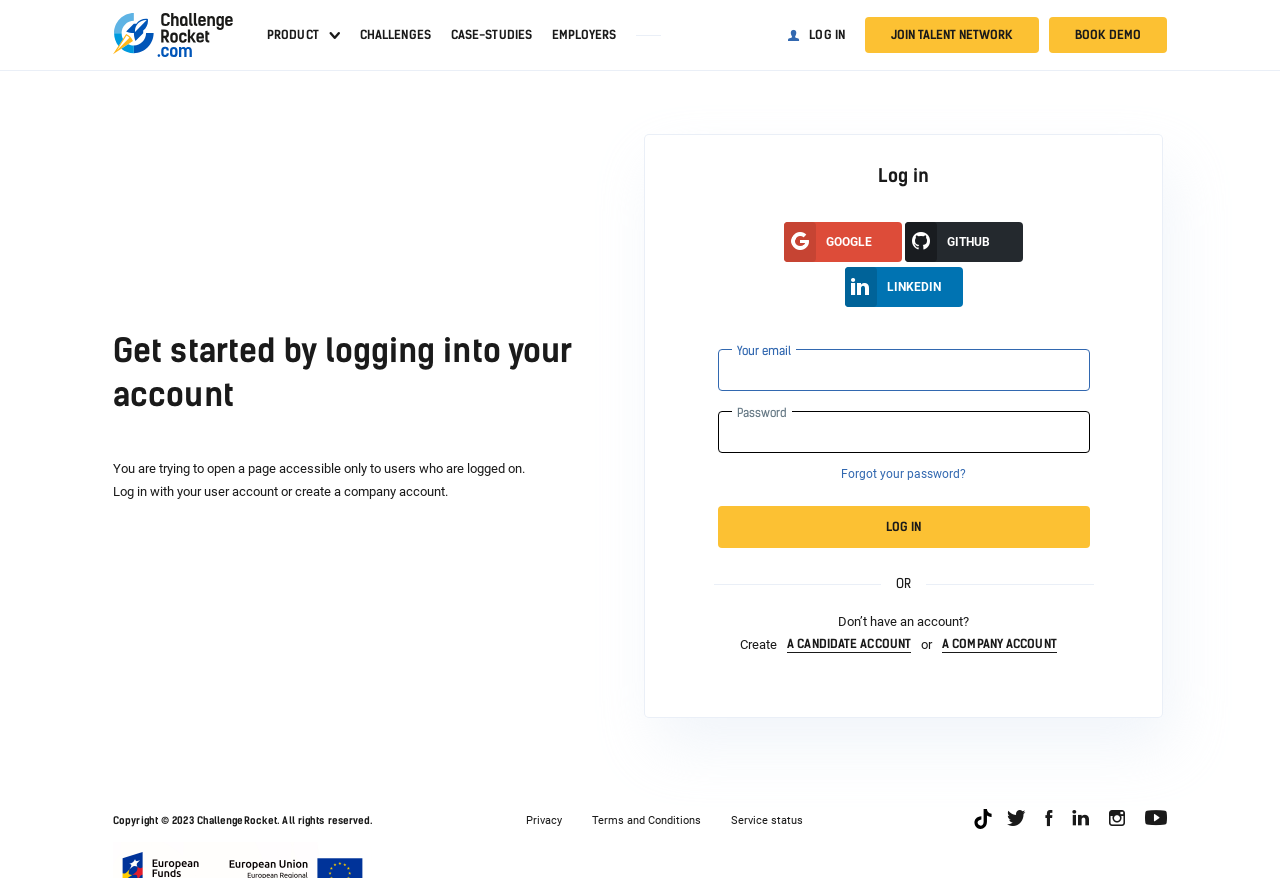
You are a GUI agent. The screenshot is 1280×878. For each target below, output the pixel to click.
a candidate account (849, 644)
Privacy (544, 820)
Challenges (395, 35)
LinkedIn (893, 287)
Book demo (1108, 35)
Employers (584, 35)
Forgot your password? (903, 474)
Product (293, 35)
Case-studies (491, 35)
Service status (767, 820)
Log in (827, 35)
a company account (999, 644)
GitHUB (947, 242)
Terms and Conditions (646, 820)
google (828, 242)
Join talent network (952, 35)
